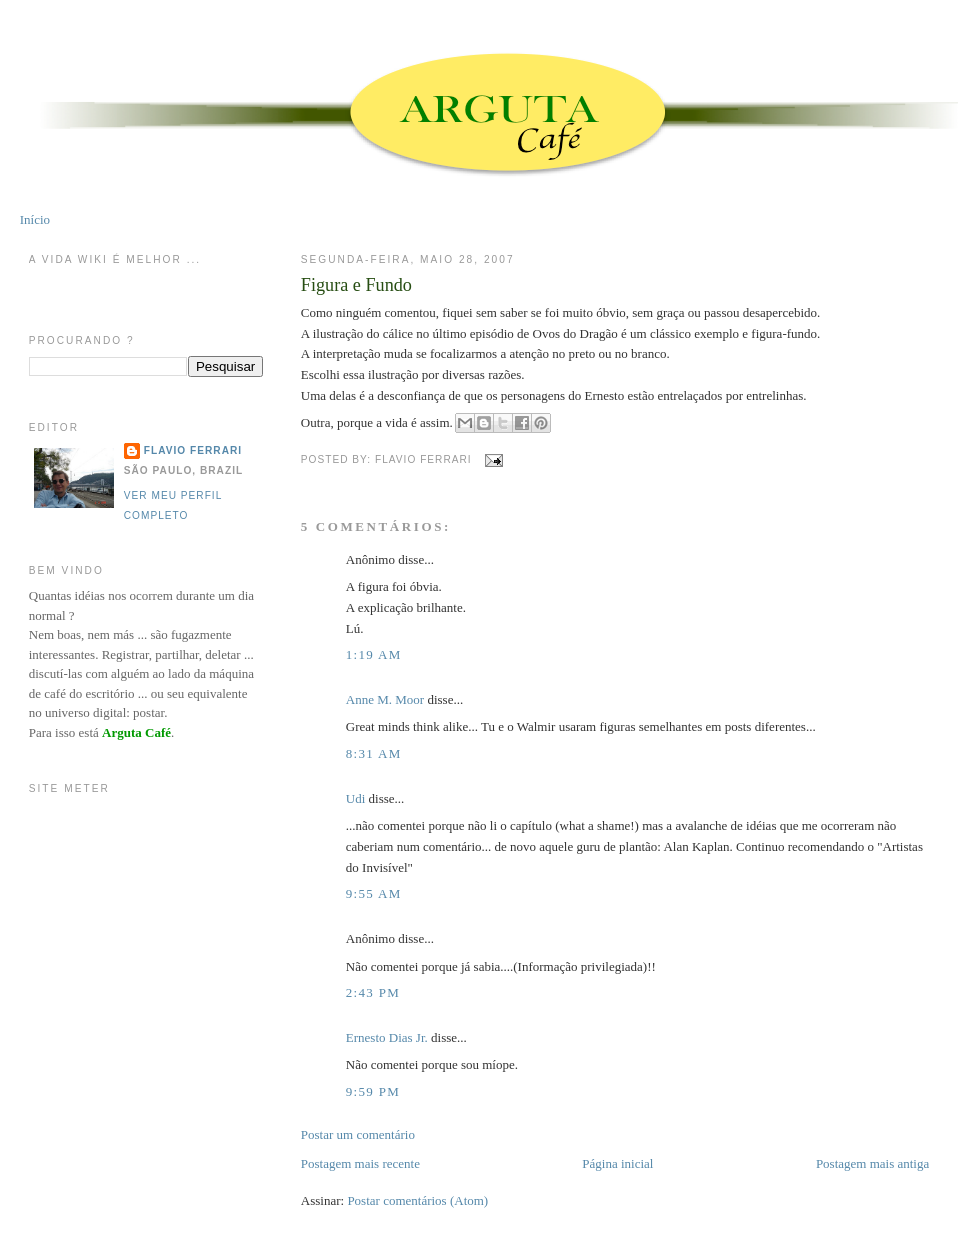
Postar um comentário (358, 1134)
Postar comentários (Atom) (417, 1200)
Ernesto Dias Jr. (387, 1037)
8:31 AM (374, 753)
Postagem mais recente (360, 1163)
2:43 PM (373, 992)
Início (35, 219)
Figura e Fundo (356, 285)
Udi (356, 798)
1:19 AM (374, 654)
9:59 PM (373, 1091)
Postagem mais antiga (872, 1163)
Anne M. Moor (385, 699)
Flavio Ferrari (193, 450)
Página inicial (617, 1163)
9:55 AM (374, 893)
